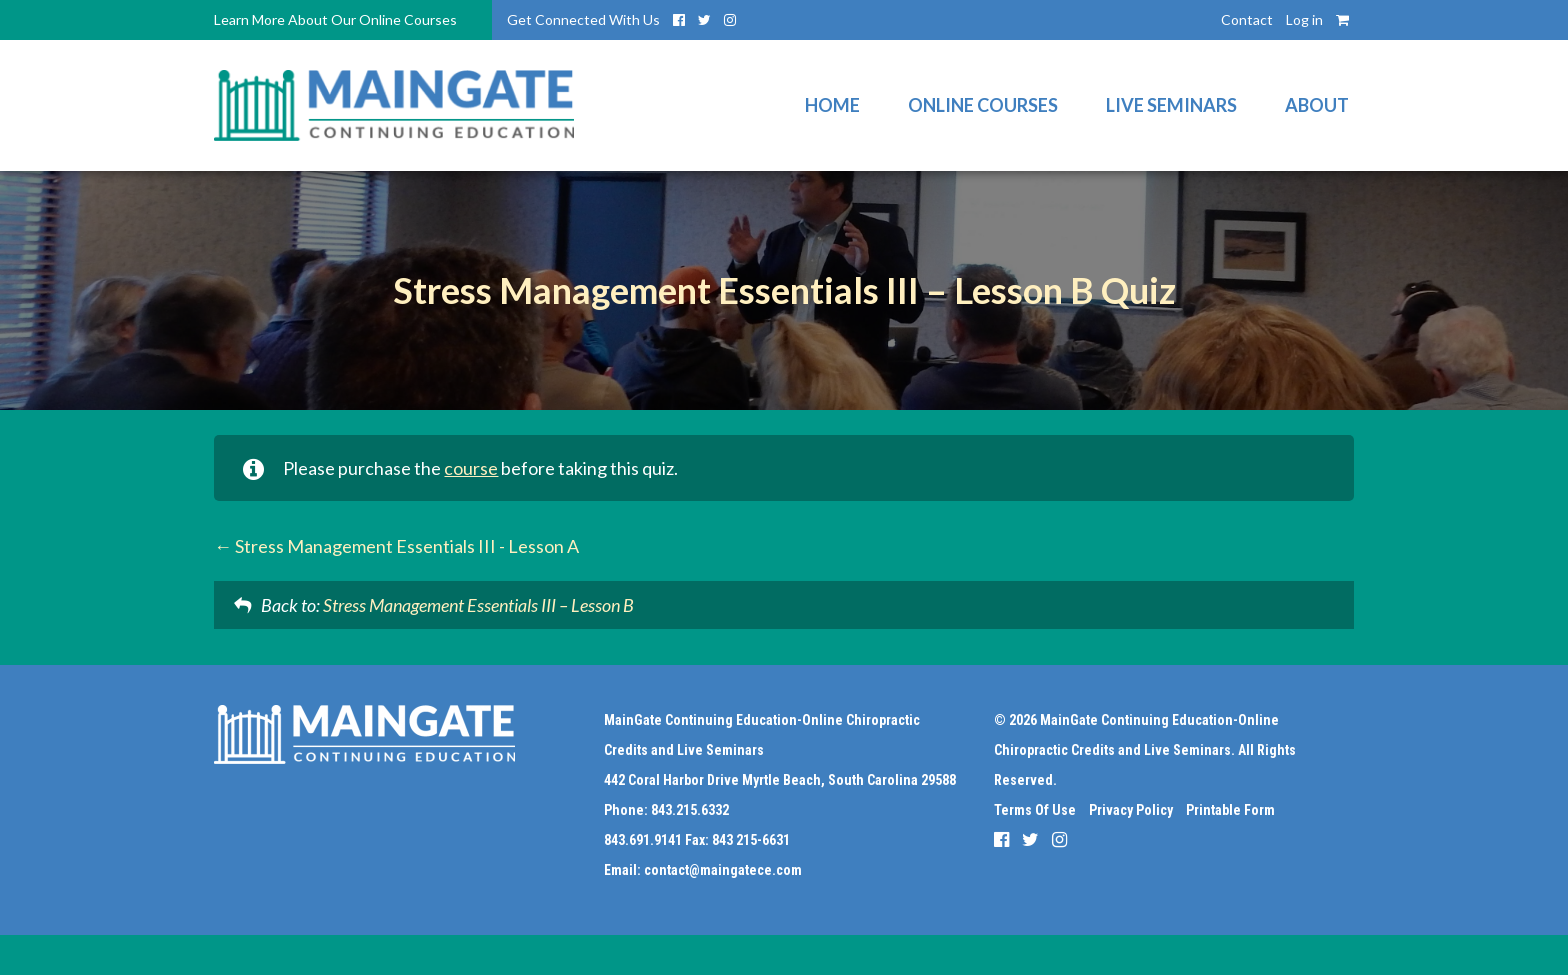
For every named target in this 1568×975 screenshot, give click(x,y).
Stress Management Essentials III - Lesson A (396, 546)
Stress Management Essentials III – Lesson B (478, 605)
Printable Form (1230, 810)
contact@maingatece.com (723, 870)
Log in (1304, 19)
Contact (1247, 19)
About (1317, 105)
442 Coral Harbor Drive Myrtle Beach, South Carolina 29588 (780, 780)
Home (832, 105)
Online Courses (983, 105)
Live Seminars (1171, 105)
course (471, 468)
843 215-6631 (751, 840)
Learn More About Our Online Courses (335, 19)
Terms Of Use (1035, 810)
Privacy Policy (1131, 810)
